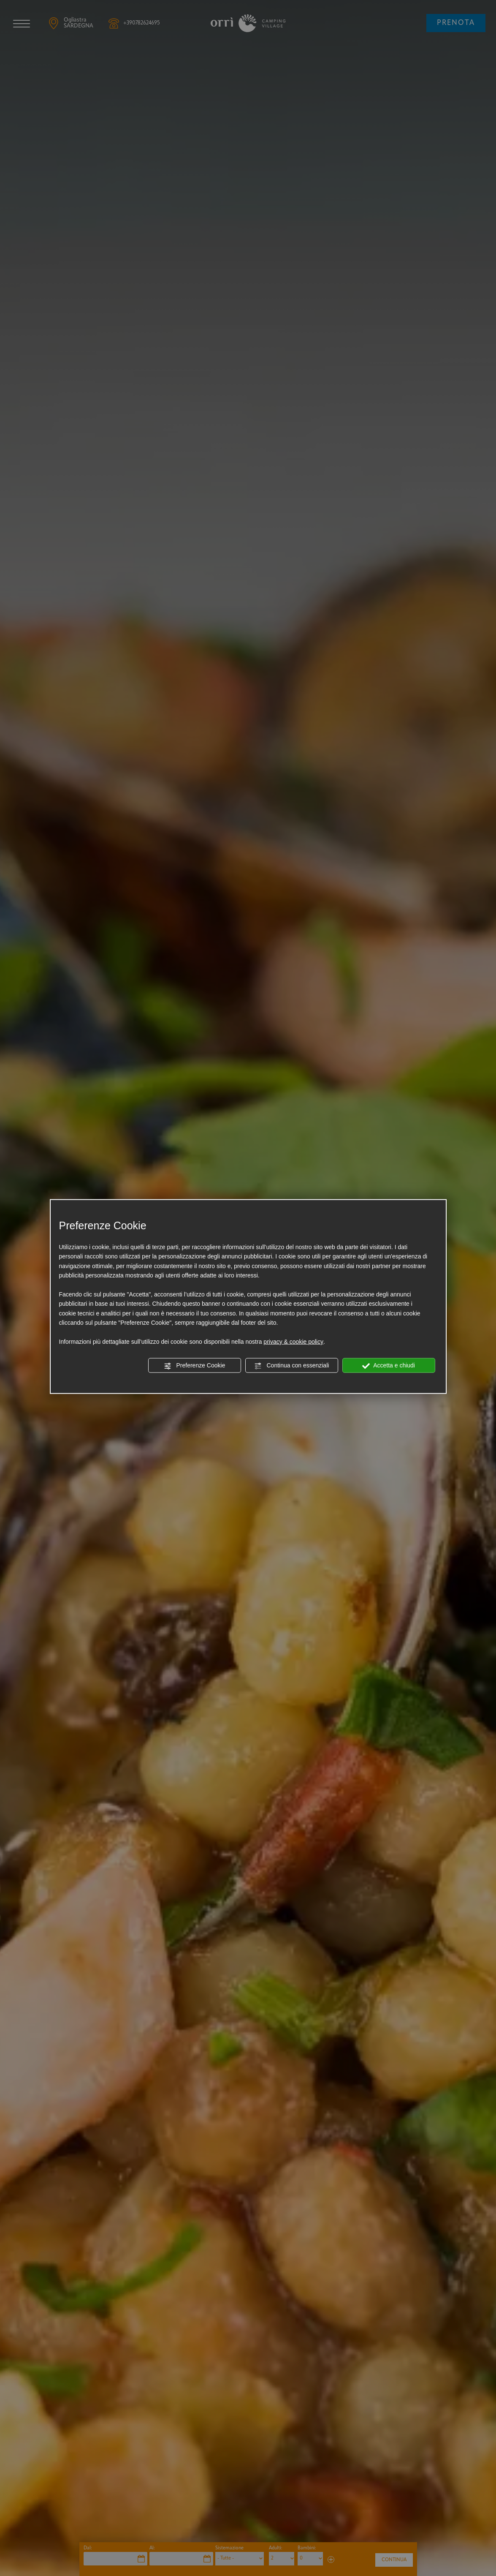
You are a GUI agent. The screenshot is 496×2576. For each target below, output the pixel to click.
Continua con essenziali (291, 1366)
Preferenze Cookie (194, 1366)
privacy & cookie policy (293, 1341)
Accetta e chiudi (388, 1366)
